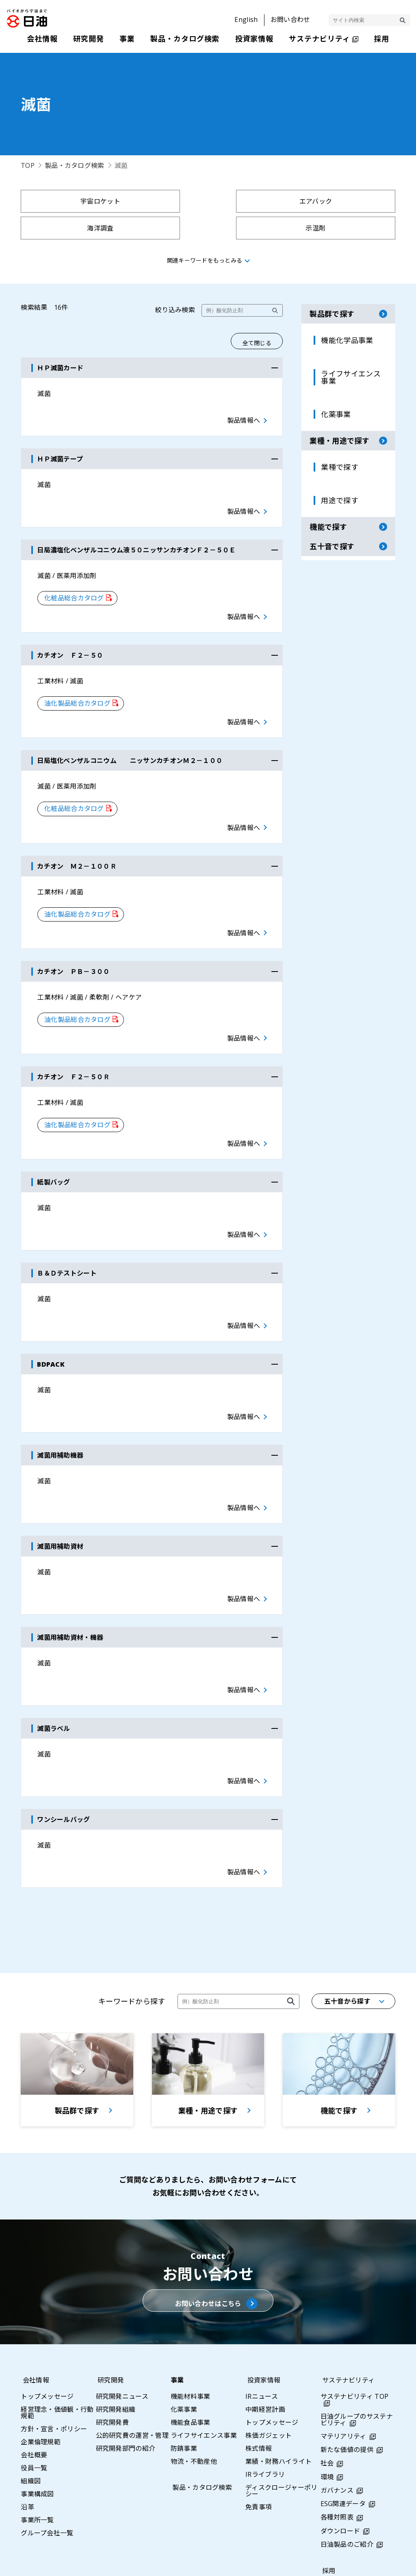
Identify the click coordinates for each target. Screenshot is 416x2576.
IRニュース (261, 2284)
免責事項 (258, 2395)
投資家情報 (262, 2268)
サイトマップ (168, 2560)
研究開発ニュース (122, 2284)
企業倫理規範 (41, 2330)
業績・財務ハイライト (278, 2349)
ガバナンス (337, 2378)
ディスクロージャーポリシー (281, 2379)
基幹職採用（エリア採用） (354, 2492)
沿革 (27, 2395)
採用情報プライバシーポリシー (357, 2512)
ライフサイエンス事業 (204, 2323)
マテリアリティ (343, 2324)
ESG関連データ (343, 2392)
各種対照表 (337, 2405)
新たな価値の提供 (347, 2338)
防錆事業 (184, 2336)
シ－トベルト (66, 228)
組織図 (31, 2369)
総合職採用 (337, 2475)
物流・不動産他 (194, 2349)
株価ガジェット (268, 2323)
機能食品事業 (190, 2310)
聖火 (160, 228)
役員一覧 (34, 2356)
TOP (28, 165)
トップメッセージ (47, 2284)
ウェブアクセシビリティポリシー (366, 2560)
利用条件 (292, 2560)
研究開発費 (112, 2310)
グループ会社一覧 (47, 2421)
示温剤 (350, 201)
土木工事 (349, 228)
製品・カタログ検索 (74, 165)
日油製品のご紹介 (347, 2432)
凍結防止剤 (255, 228)
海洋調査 (255, 201)
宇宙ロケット (66, 201)
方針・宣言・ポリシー (54, 2317)
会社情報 (34, 2268)
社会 (327, 2351)
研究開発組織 (116, 2297)
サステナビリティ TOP (355, 2284)
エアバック (160, 201)
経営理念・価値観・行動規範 (57, 2301)
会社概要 (34, 2343)
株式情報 (258, 2336)
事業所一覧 (37, 2408)
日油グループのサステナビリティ (357, 2308)
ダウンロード (340, 2419)
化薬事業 (184, 2297)
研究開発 (109, 2268)
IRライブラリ (265, 2362)
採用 (327, 2459)
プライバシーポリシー (233, 2560)
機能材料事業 (190, 2284)
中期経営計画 (265, 2297)
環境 (327, 2365)
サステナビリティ (347, 2268)
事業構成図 (37, 2382)
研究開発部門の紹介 (126, 2336)
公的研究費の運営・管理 (132, 2323)
